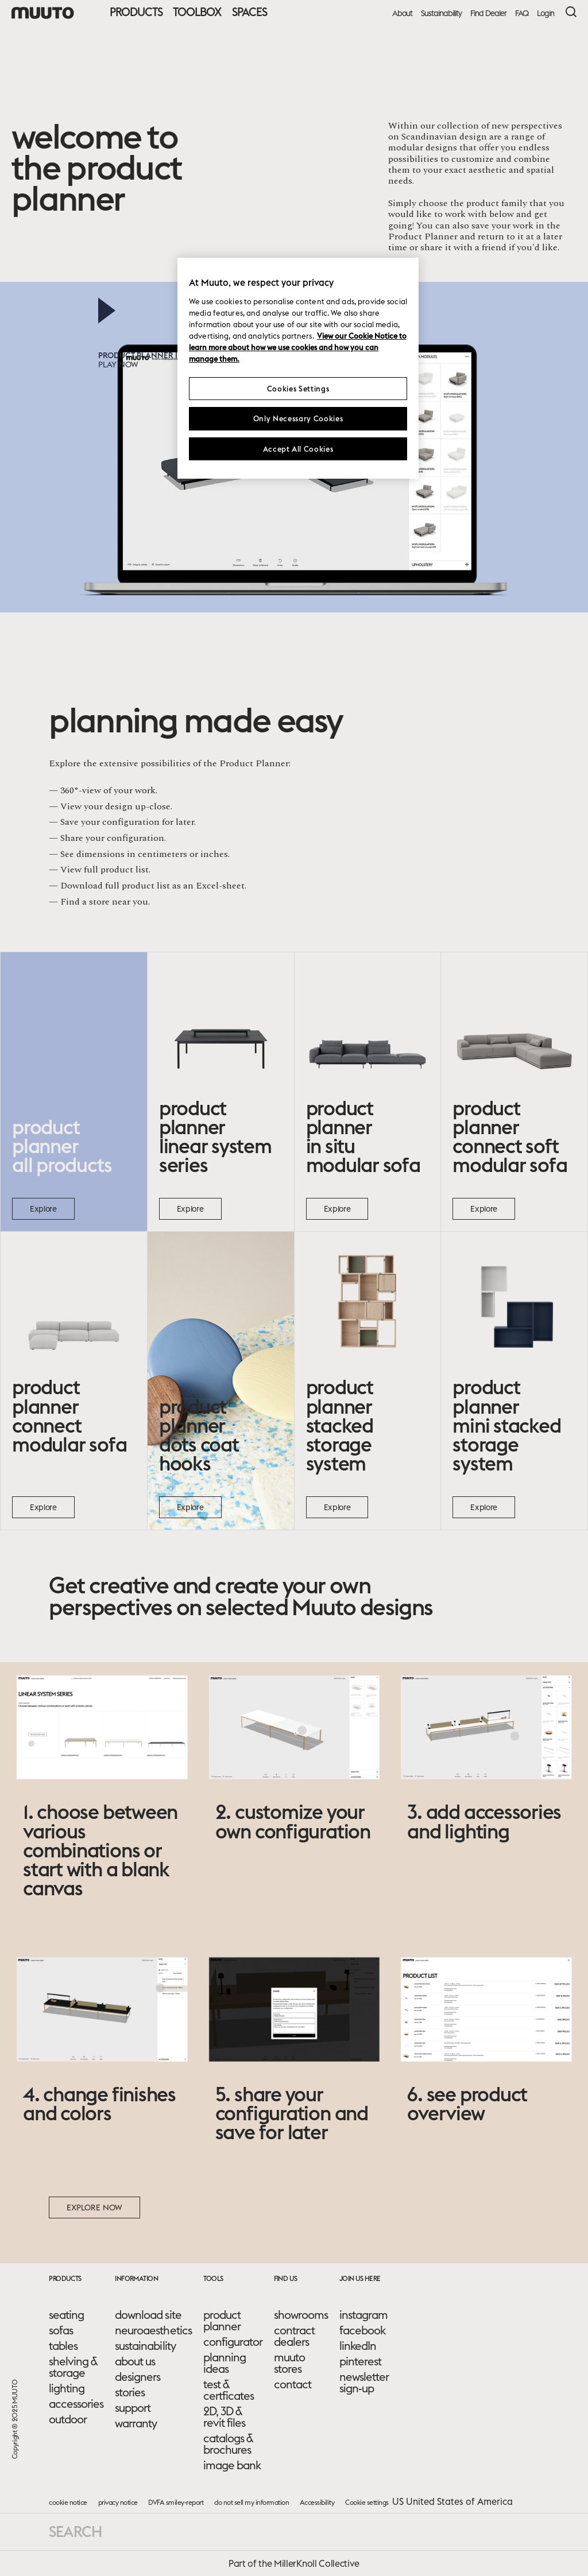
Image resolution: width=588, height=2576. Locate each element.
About (402, 13)
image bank (232, 2465)
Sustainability (441, 13)
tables (63, 2346)
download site (148, 2315)
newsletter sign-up (364, 2382)
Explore (43, 1209)
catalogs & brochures (228, 2444)
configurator (232, 2342)
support (132, 2408)
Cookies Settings (298, 388)
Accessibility (317, 2502)
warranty (136, 2423)
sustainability (145, 2346)
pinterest (360, 2361)
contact (292, 2384)
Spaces (249, 12)
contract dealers (294, 2336)
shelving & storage (73, 2367)
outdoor (68, 2419)
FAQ (521, 13)
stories (130, 2392)
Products (136, 12)
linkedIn (357, 2346)
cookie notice (68, 2502)
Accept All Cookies (298, 448)
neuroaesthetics (153, 2330)
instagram (363, 2315)
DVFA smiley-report (175, 2502)
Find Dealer (488, 13)
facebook (362, 2330)
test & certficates (228, 2390)
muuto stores (289, 2363)
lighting (66, 2388)
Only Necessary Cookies (298, 418)
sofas (61, 2330)
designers (137, 2377)
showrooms (301, 2315)
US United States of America (452, 2501)
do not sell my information (251, 2502)
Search (75, 2531)
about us (135, 2361)
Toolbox (197, 12)
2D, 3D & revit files (224, 2417)
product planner (222, 2320)
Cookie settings (367, 2502)
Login (545, 13)
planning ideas (224, 2363)
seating (66, 2315)
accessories (76, 2404)
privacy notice (118, 2502)
